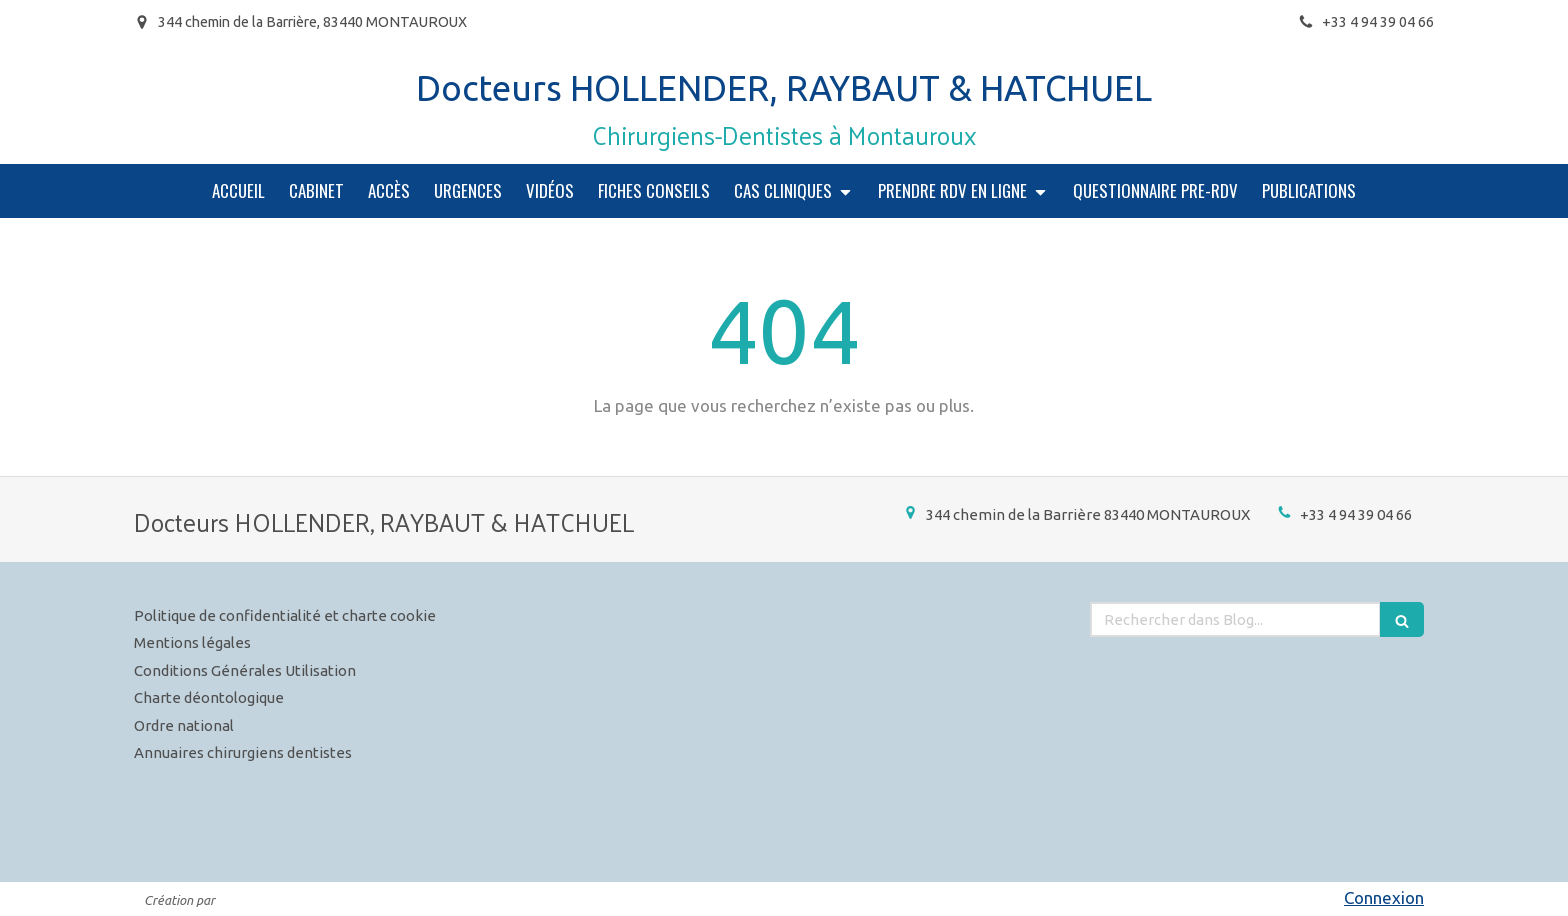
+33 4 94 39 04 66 (1356, 514)
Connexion (1384, 897)
